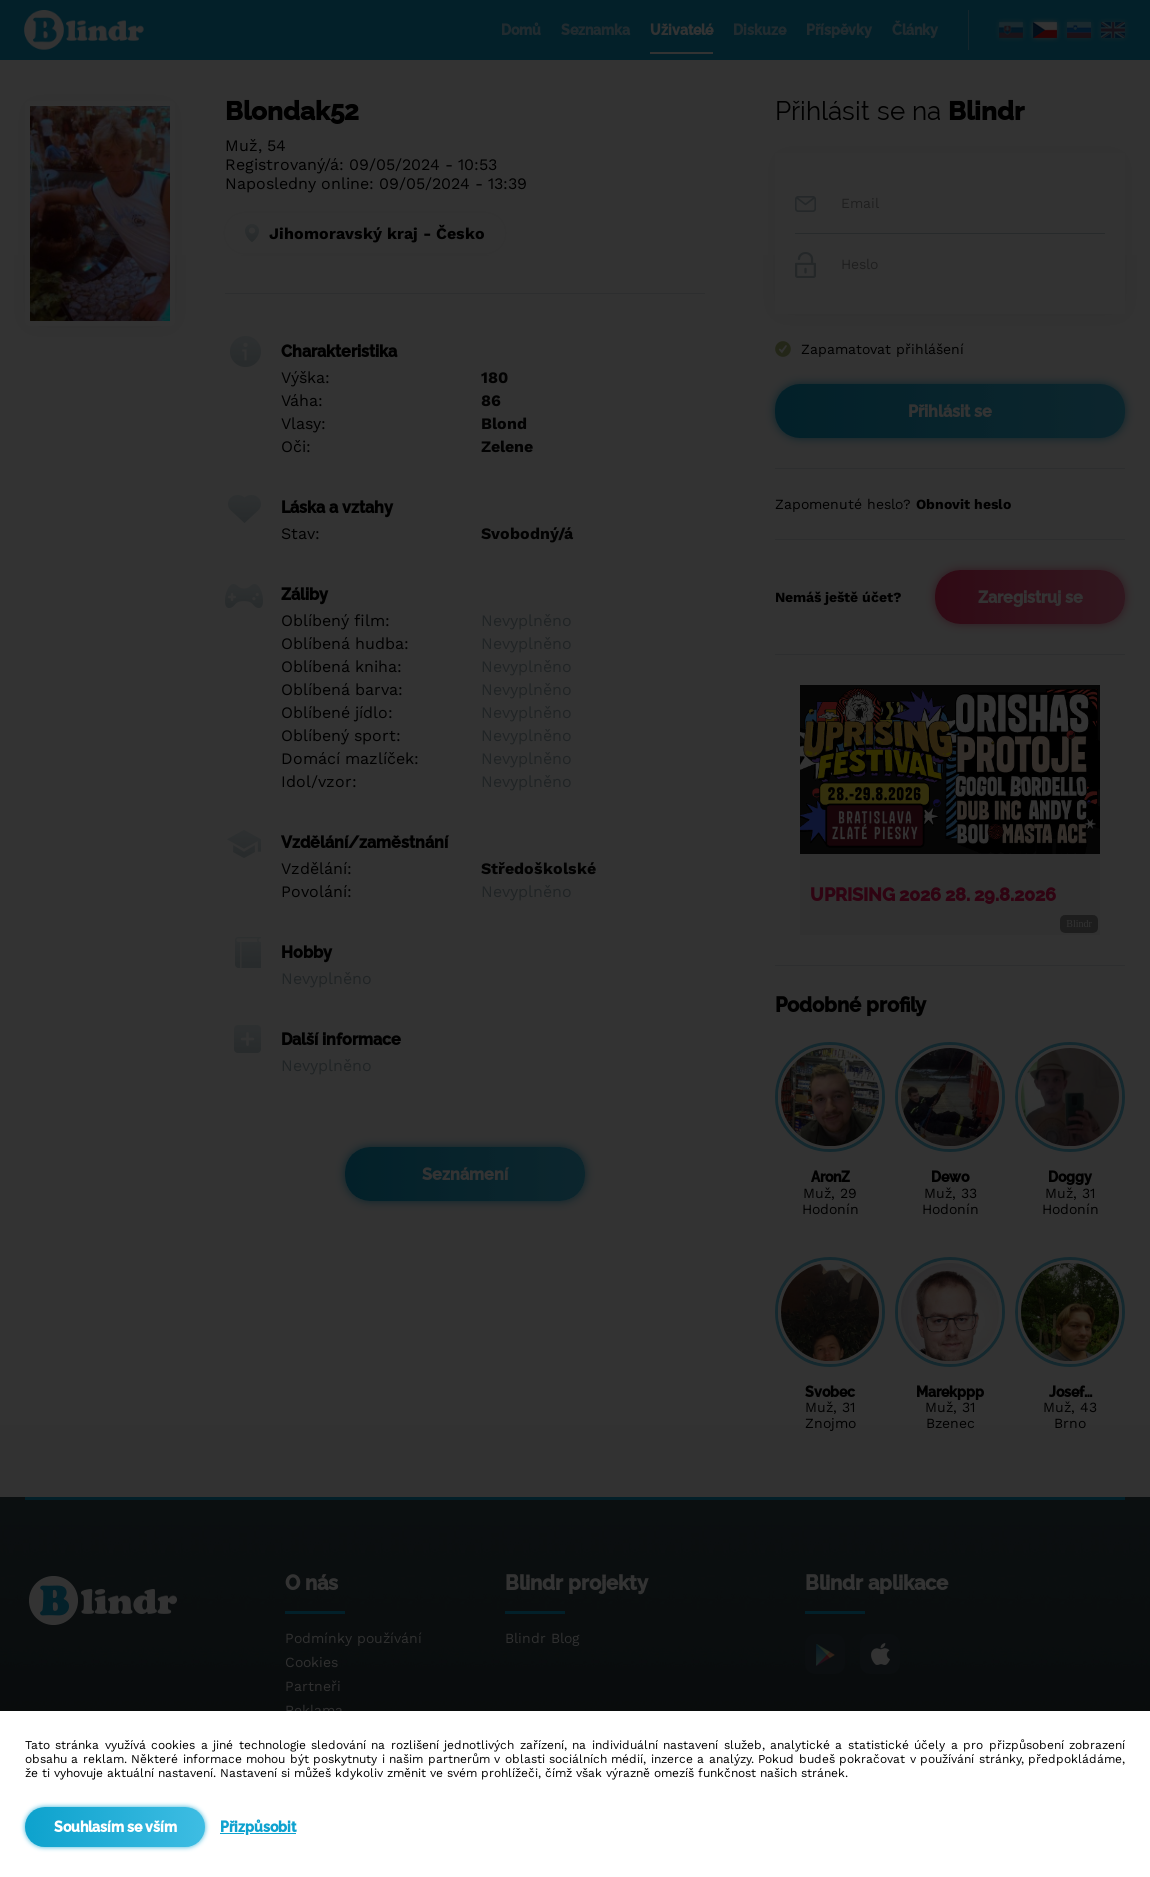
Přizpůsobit (258, 1827)
